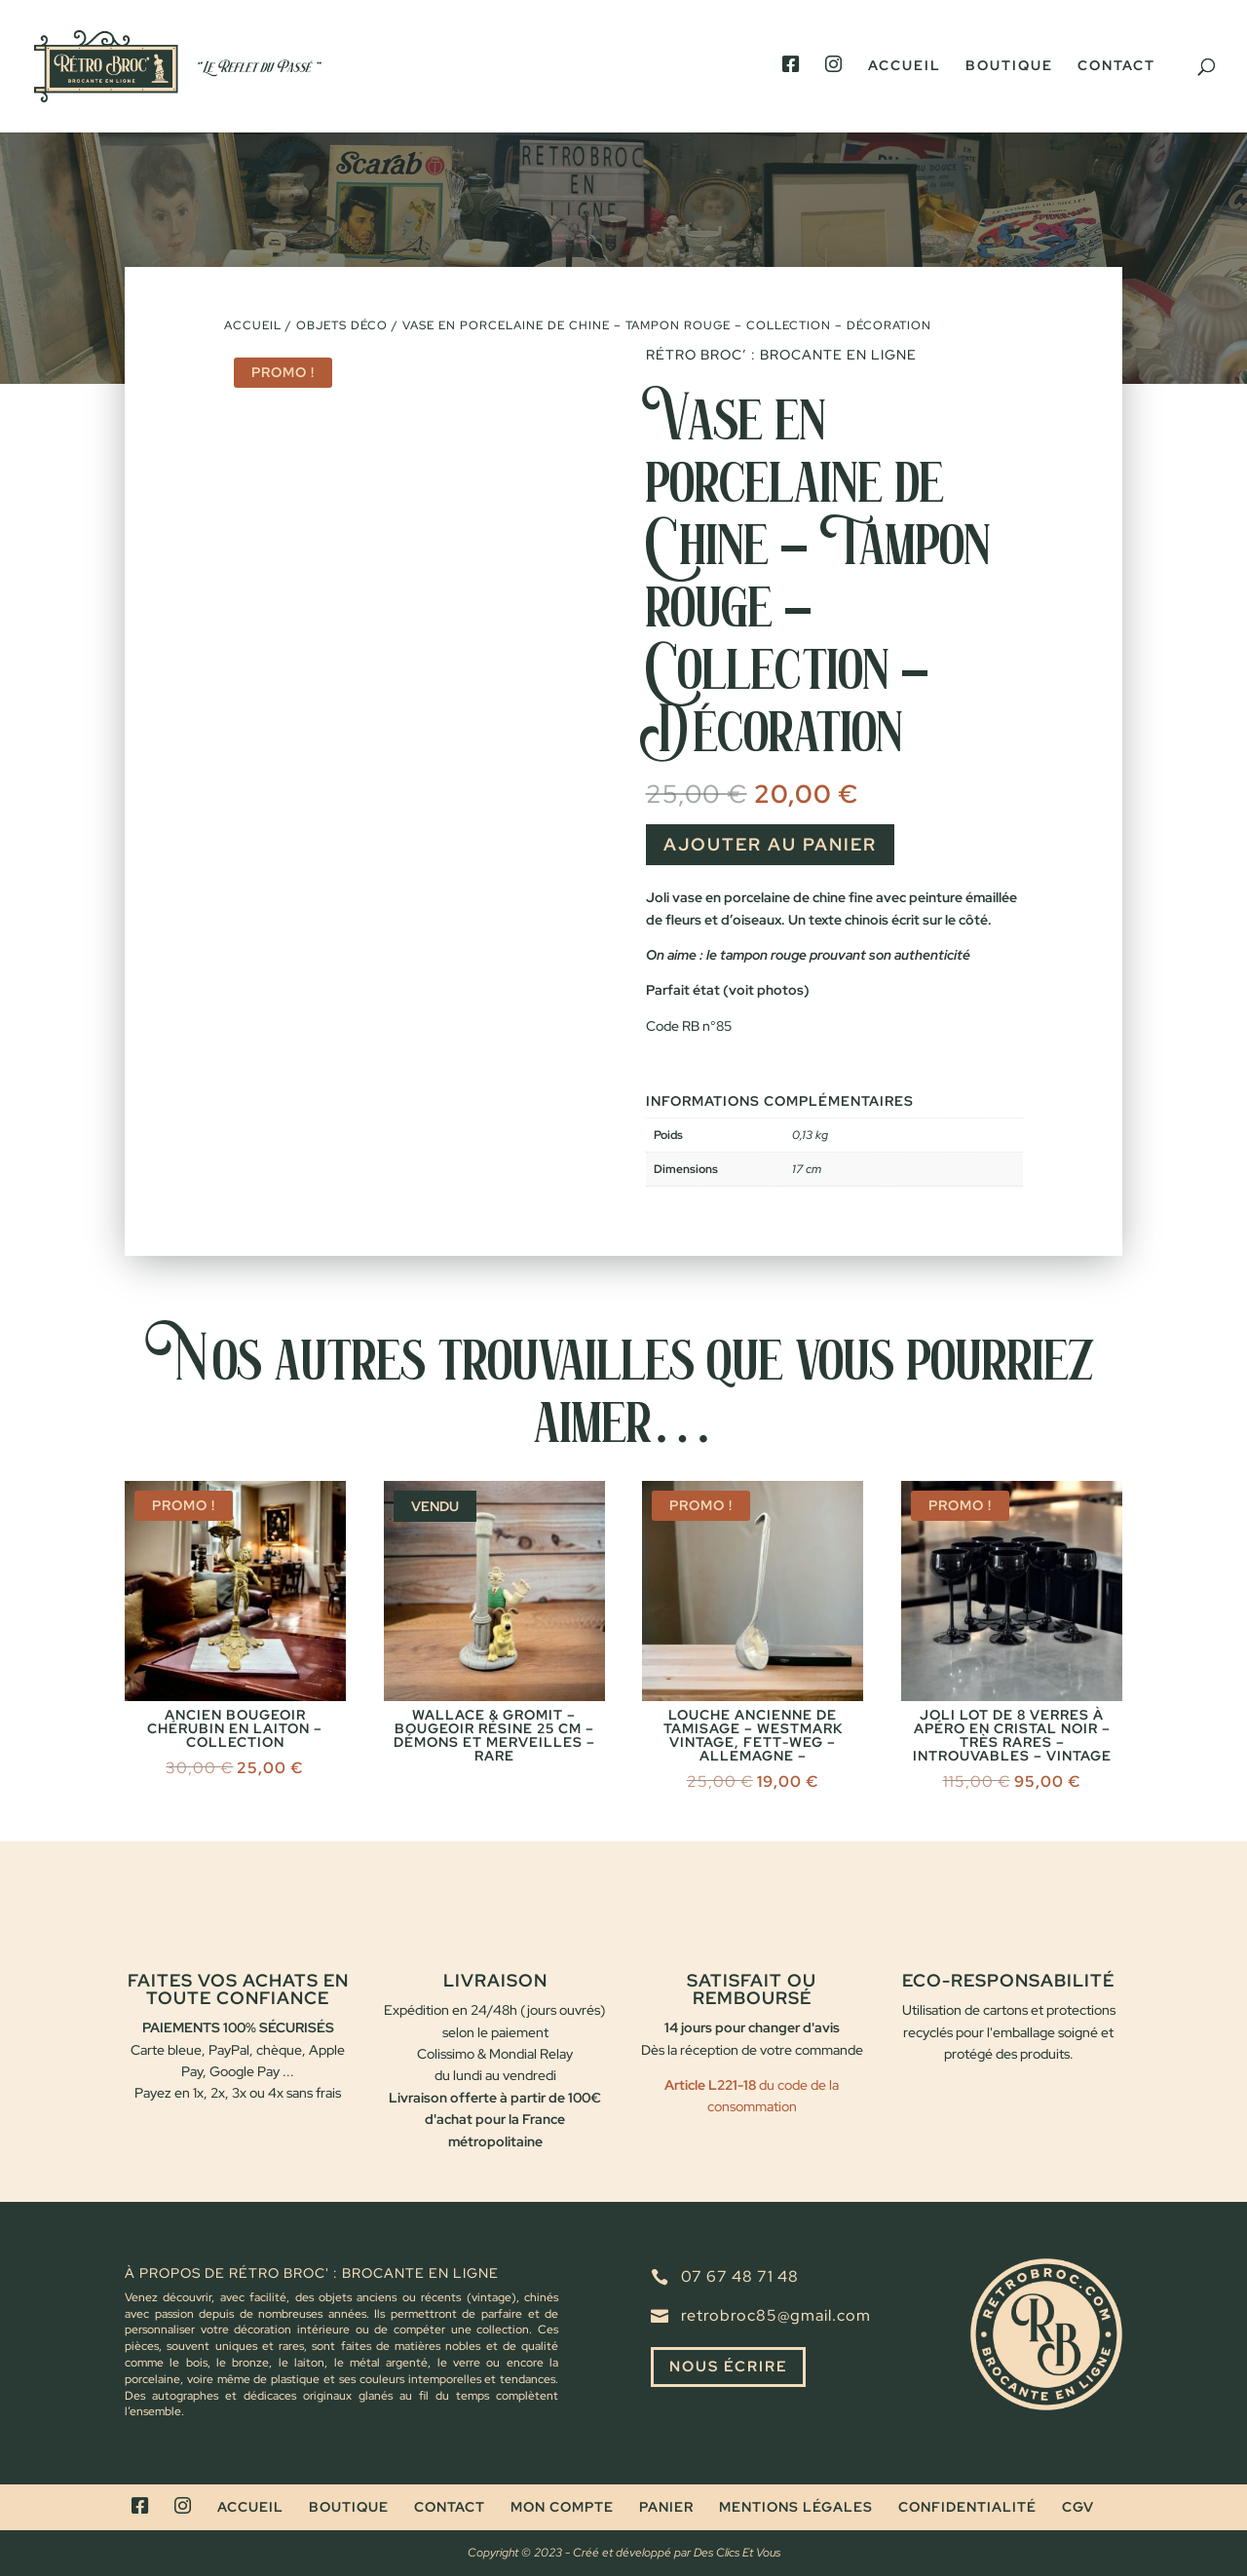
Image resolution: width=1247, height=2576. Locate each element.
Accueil (904, 66)
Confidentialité (967, 2507)
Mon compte (562, 2507)
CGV (1078, 2507)
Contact (1116, 66)
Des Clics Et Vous (737, 2552)
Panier (666, 2507)
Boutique (1009, 66)
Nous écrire (731, 2367)
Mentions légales (796, 2507)
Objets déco (342, 325)
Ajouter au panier (770, 844)
